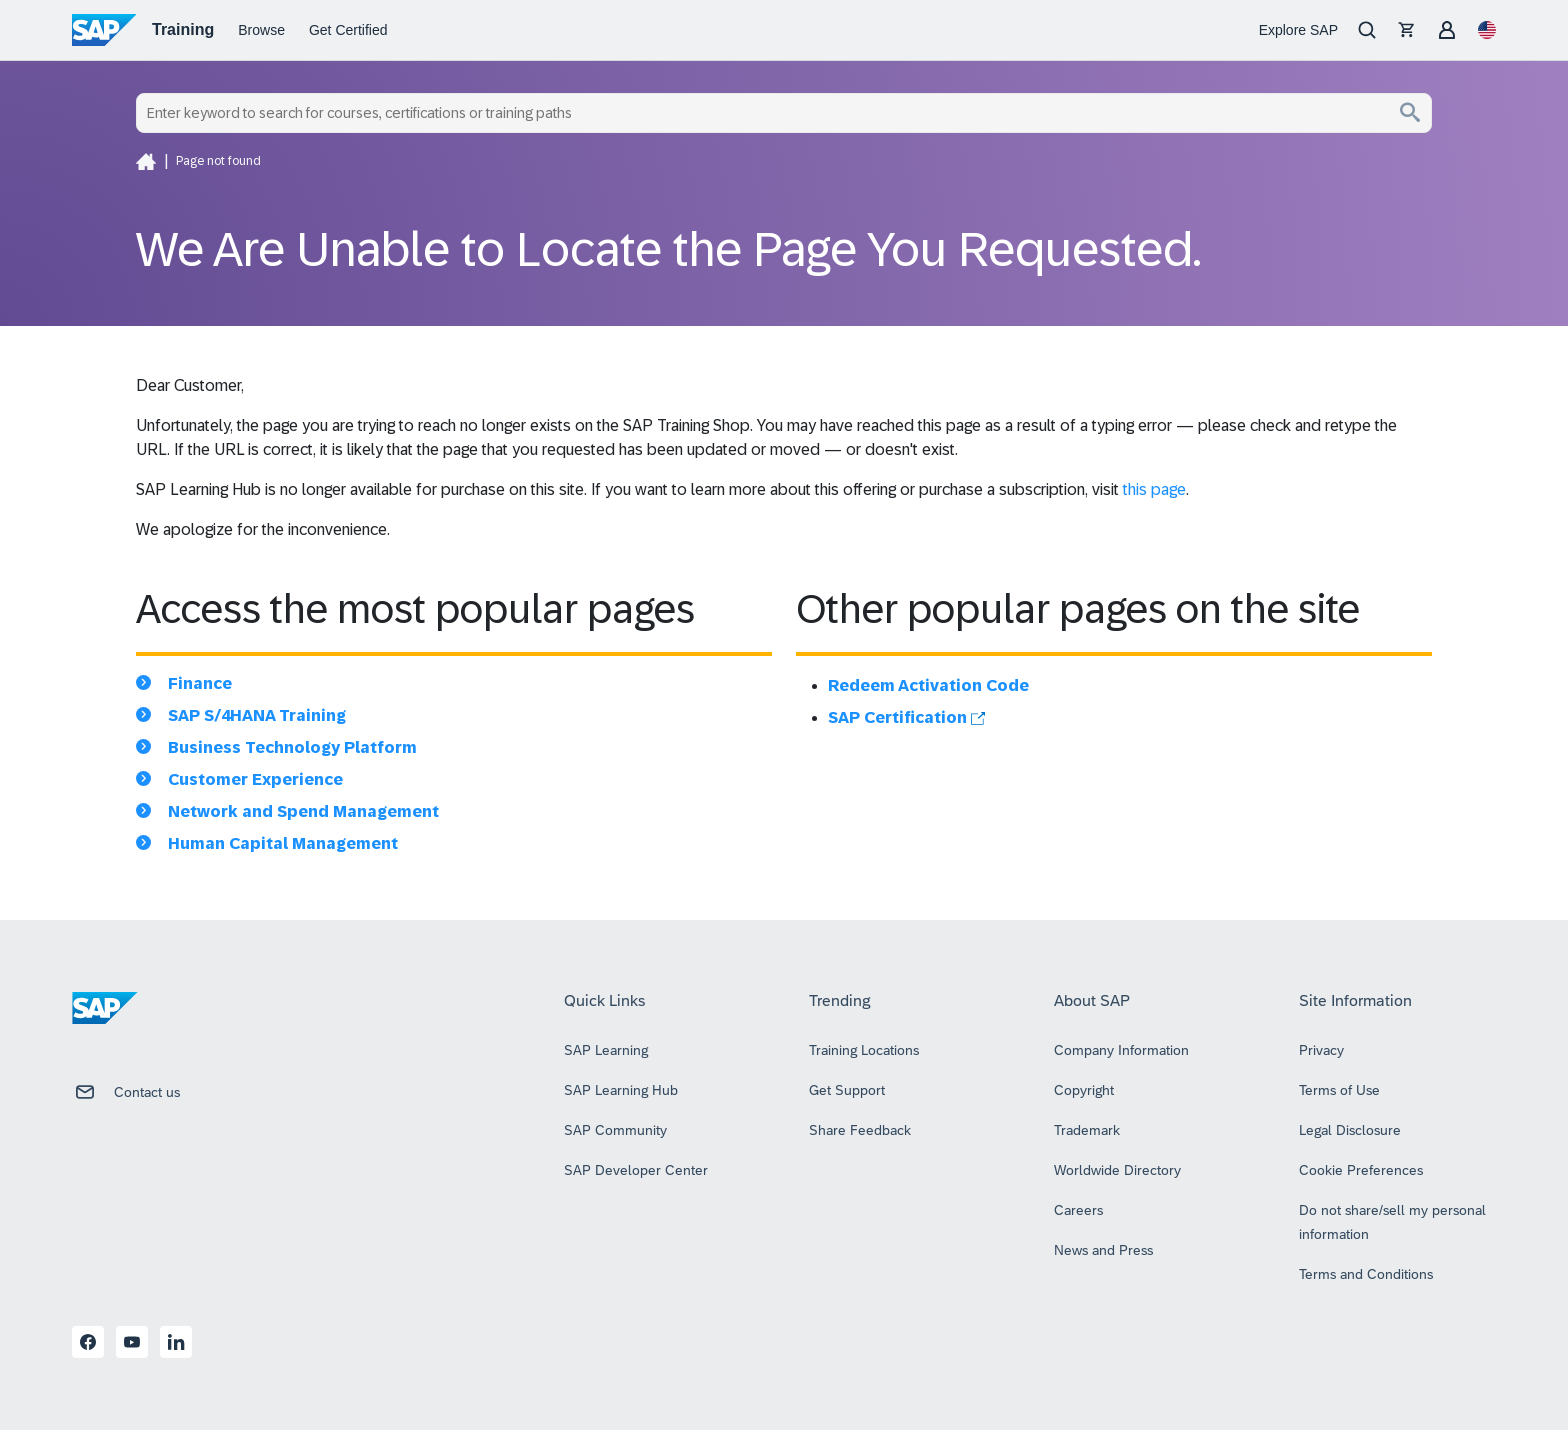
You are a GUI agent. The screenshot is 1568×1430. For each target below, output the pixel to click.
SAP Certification (906, 717)
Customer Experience (255, 779)
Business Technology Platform (292, 747)
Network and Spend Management (303, 811)
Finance (200, 683)
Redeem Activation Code (928, 685)
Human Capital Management (283, 843)
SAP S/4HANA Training (257, 715)
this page (1154, 489)
